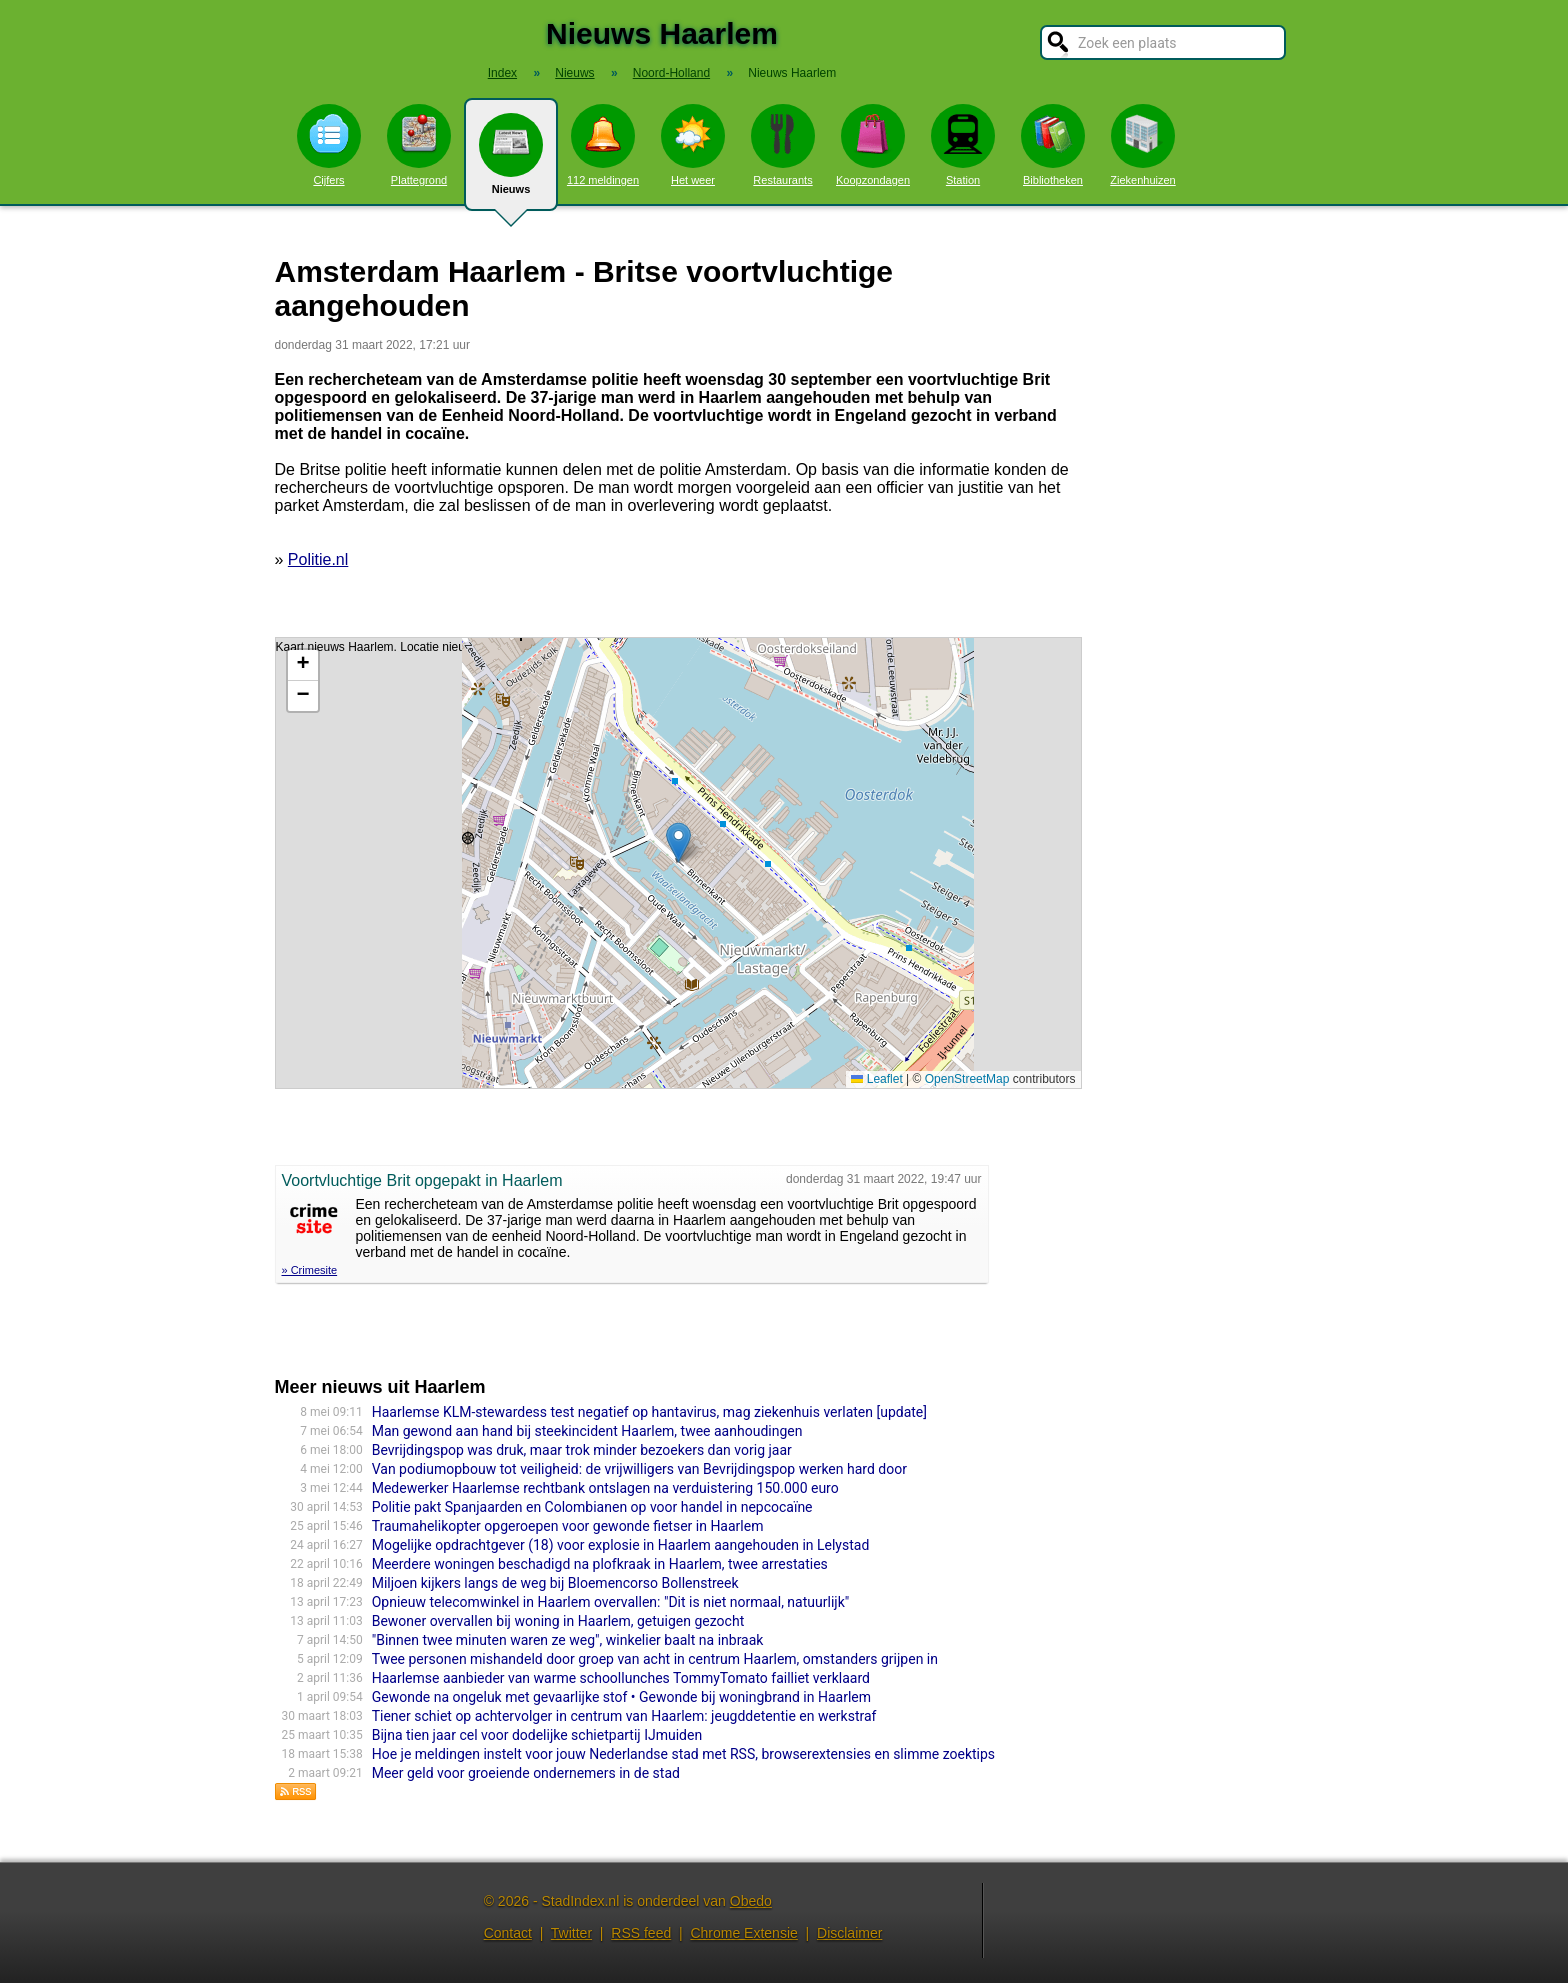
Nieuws (511, 162)
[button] (678, 842)
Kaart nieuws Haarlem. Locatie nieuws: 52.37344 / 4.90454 (676, 863)
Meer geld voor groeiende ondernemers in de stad (526, 1773)
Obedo (751, 1901)
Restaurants (783, 145)
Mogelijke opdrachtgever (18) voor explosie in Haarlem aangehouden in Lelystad (621, 1545)
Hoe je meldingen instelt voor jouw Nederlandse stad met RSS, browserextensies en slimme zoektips (683, 1754)
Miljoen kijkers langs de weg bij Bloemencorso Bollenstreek (555, 1583)
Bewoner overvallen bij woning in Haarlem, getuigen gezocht (558, 1621)
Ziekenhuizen (1142, 145)
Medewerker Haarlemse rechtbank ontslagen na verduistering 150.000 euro (605, 1488)
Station (963, 145)
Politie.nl (318, 559)
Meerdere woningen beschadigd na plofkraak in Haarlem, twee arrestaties (600, 1564)
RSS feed (641, 1933)
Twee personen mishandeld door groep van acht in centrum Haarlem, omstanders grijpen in (655, 1659)
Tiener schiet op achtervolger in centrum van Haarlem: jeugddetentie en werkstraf (624, 1716)
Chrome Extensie (743, 1933)
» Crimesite (310, 1270)
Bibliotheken (1053, 145)
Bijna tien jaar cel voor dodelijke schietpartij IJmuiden (537, 1735)
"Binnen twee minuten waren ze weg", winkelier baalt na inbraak (568, 1640)
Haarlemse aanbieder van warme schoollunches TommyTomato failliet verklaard (621, 1678)
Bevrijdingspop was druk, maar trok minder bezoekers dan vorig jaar (582, 1450)
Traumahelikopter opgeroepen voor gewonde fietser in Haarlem (568, 1526)
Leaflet (876, 1079)
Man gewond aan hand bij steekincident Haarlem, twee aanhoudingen (587, 1431)
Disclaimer (849, 1933)
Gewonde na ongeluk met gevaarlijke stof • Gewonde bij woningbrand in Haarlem (621, 1697)
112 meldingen (603, 145)
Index (502, 73)
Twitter (571, 1933)
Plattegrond (419, 145)
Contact (508, 1933)
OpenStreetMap (967, 1079)
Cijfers (329, 145)
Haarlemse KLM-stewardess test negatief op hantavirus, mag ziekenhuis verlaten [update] (649, 1412)
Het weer (693, 145)
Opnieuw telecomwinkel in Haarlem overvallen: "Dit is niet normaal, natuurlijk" (611, 1602)
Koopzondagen (873, 145)
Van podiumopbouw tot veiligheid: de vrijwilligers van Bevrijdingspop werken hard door (639, 1469)
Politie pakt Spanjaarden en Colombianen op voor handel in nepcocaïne (592, 1507)
